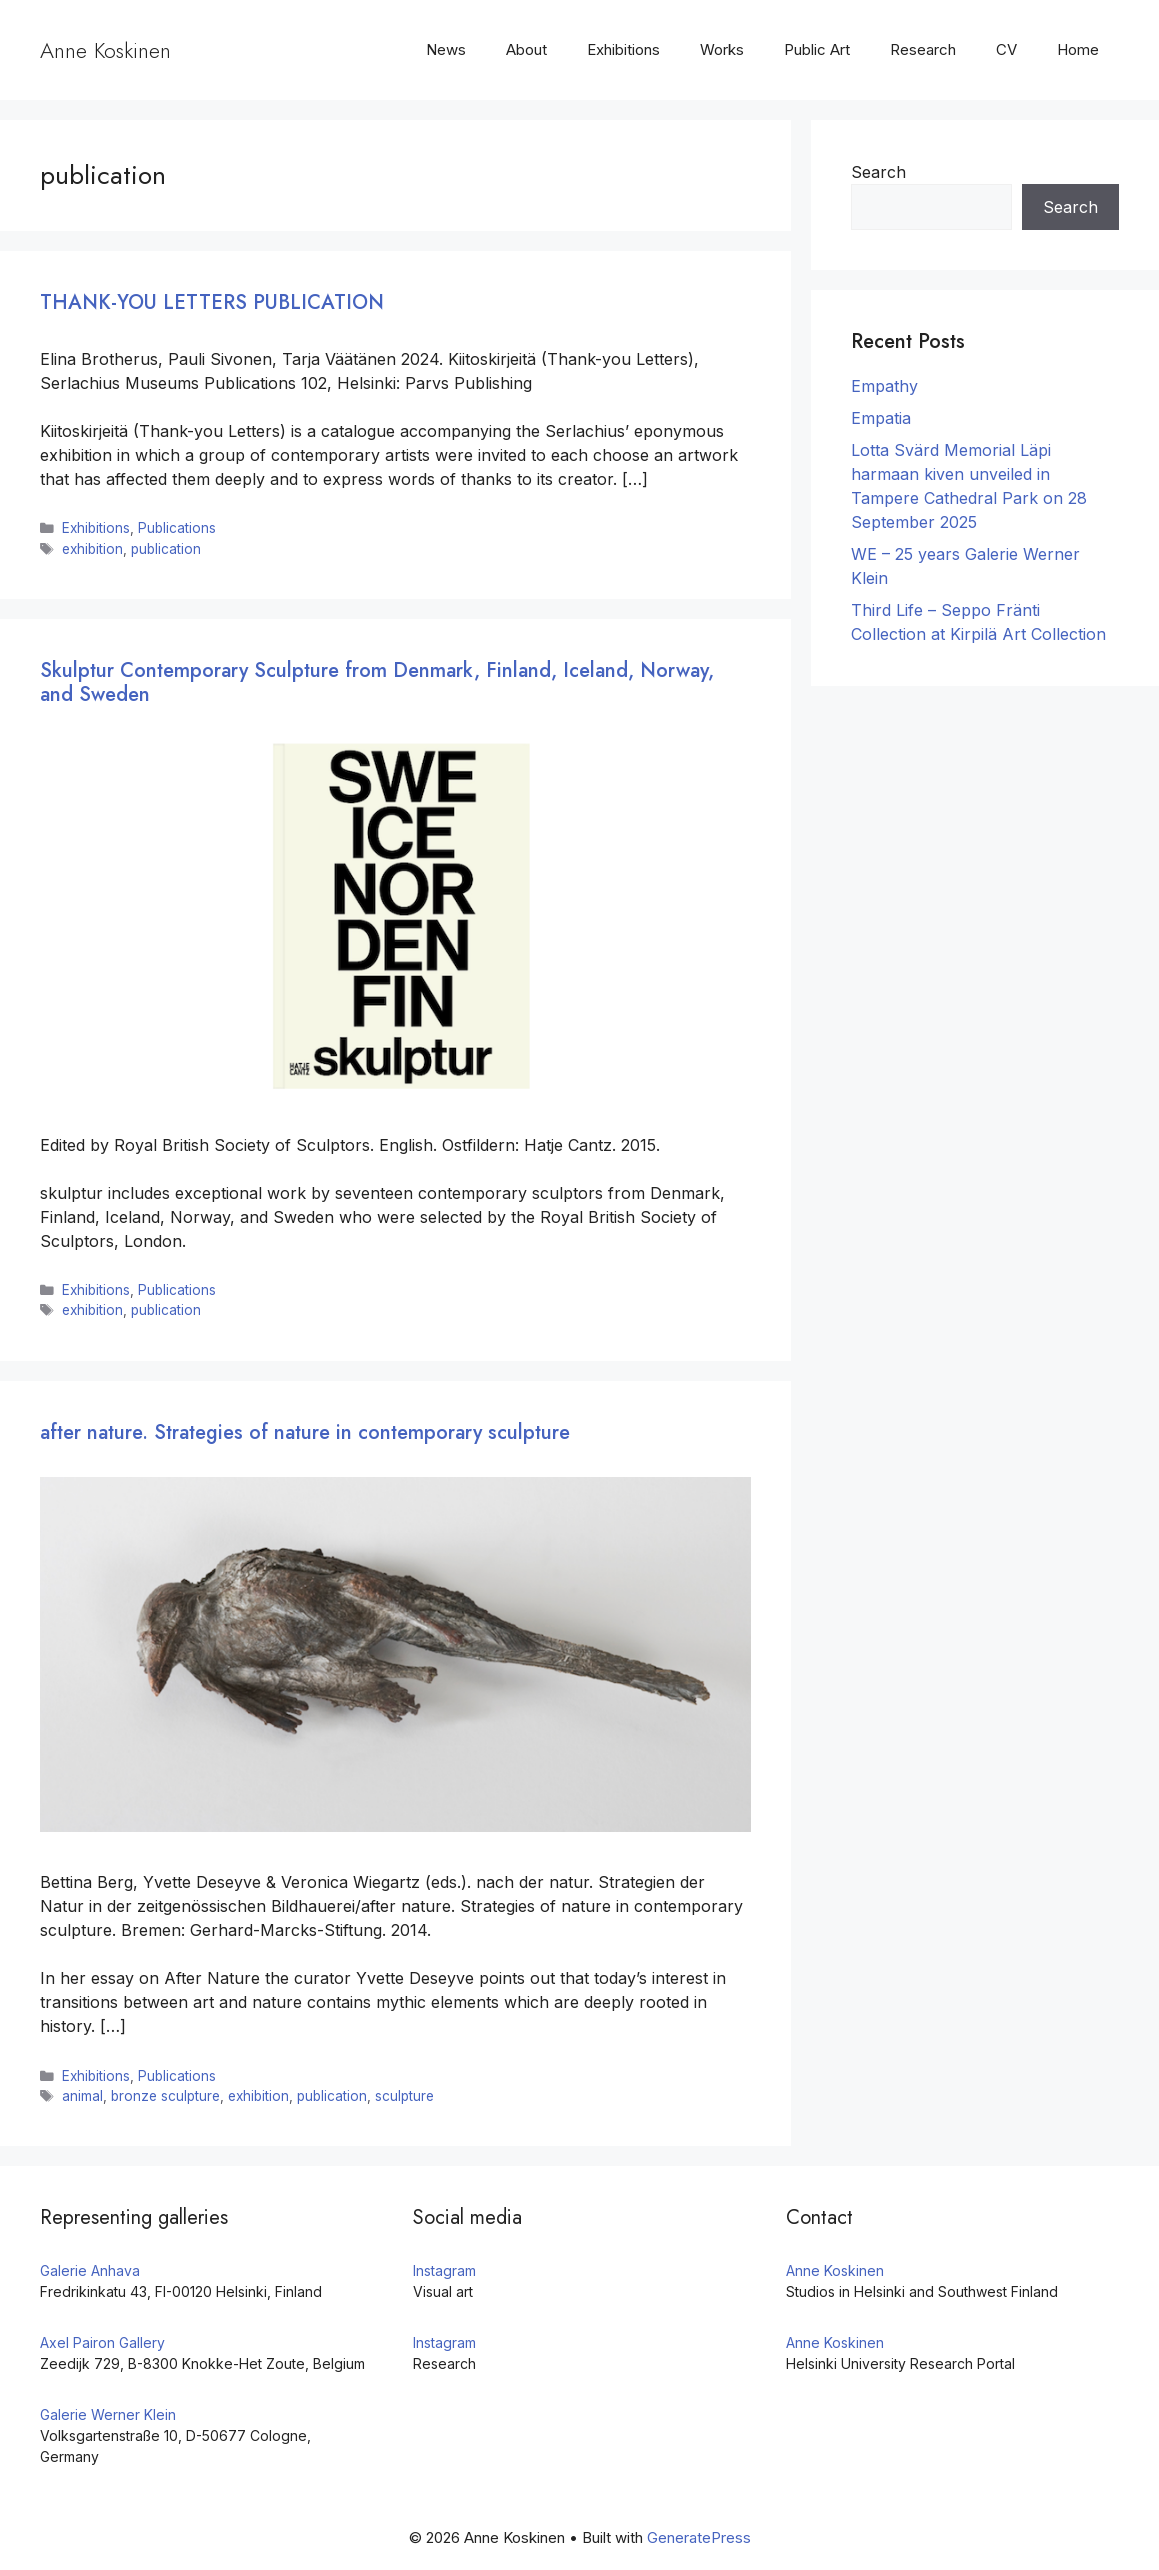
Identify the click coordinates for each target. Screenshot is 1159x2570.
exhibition (92, 549)
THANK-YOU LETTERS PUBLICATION (212, 302)
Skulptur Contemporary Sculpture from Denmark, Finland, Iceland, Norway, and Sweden (377, 682)
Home (1078, 49)
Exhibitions (623, 49)
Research (923, 49)
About (526, 49)
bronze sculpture (165, 2096)
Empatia (881, 418)
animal (82, 2096)
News (446, 49)
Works (722, 49)
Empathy (884, 386)
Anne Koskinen (105, 50)
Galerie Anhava (90, 2270)
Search (878, 172)
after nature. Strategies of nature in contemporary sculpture (305, 1432)
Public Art (817, 49)
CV (1006, 49)
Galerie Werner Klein (108, 2414)
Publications (177, 528)
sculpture (404, 2096)
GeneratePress (699, 2537)
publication (166, 549)
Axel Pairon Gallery (102, 2342)
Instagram (444, 2270)
